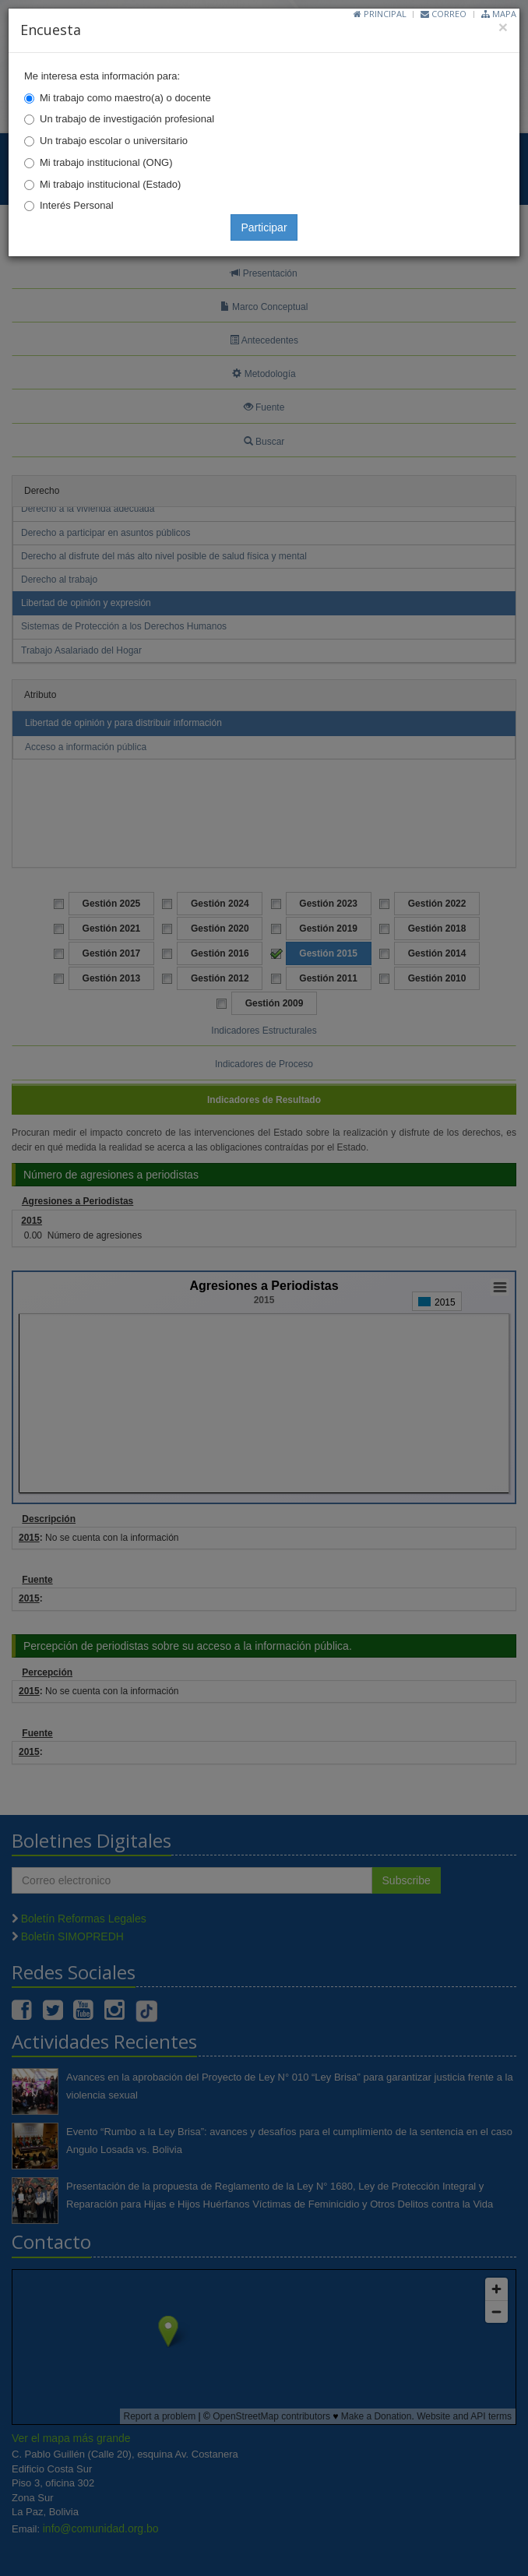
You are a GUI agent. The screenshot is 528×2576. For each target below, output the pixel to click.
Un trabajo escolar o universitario (114, 140)
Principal (380, 13)
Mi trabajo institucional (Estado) (110, 184)
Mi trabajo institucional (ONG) (106, 162)
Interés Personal (77, 205)
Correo (443, 13)
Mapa (498, 13)
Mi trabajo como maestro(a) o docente (125, 98)
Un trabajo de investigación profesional (127, 119)
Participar (264, 227)
